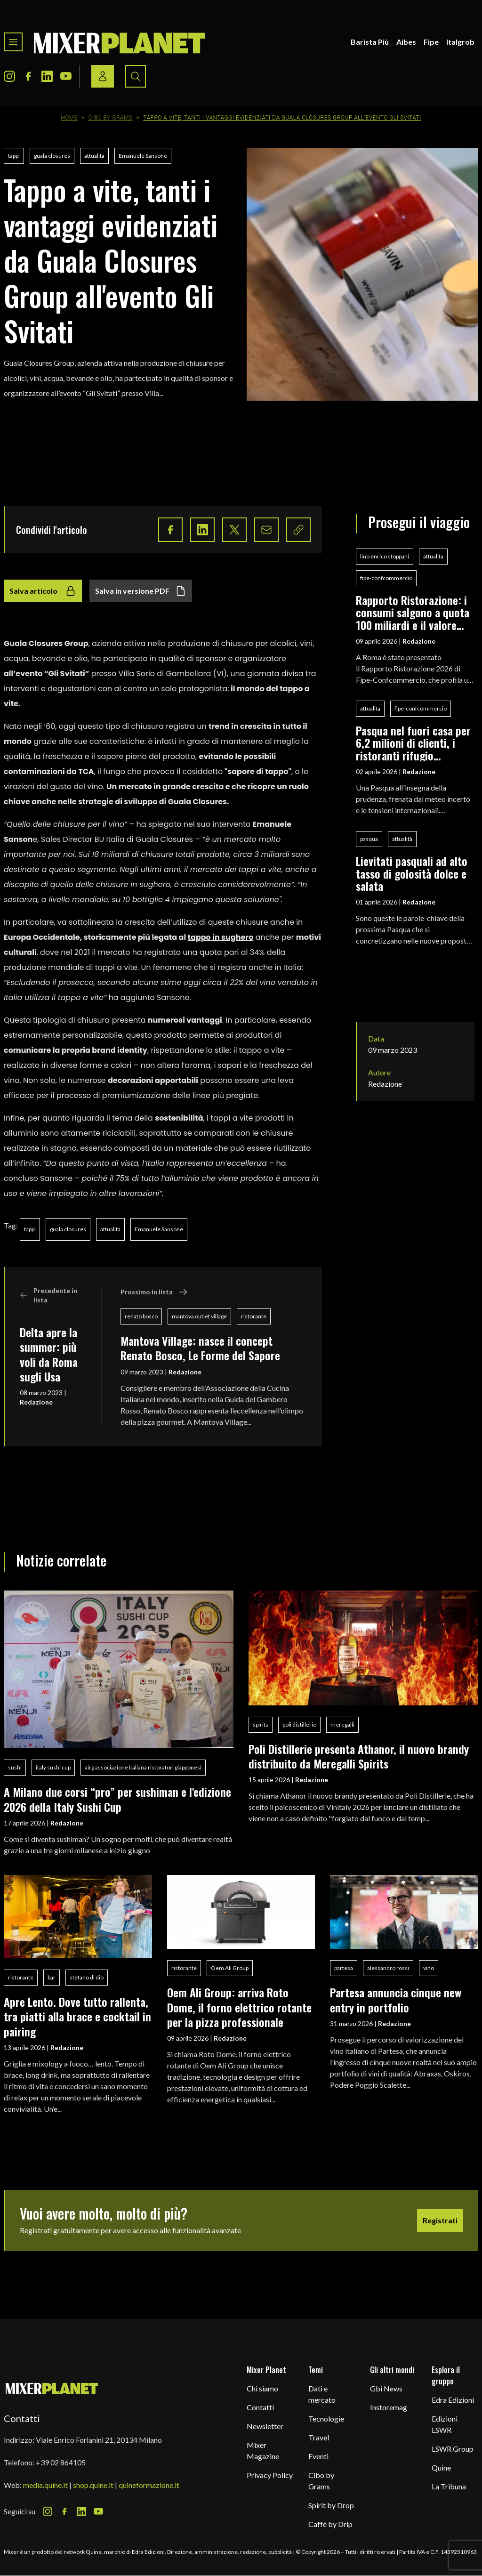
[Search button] (135, 76)
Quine (441, 2467)
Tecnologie (326, 2418)
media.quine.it (45, 2484)
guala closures (52, 155)
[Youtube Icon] (66, 76)
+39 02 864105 (61, 2462)
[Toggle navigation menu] (13, 41)
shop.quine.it (93, 2484)
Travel (318, 2437)
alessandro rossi (388, 1967)
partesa (343, 1967)
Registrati (440, 2220)
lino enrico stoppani (384, 556)
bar (52, 1977)
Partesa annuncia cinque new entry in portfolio (395, 1999)
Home (69, 117)
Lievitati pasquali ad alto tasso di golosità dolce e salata (411, 873)
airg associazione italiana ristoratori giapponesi (143, 1767)
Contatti (260, 2407)
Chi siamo (262, 2388)
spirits (260, 1724)
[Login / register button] (102, 76)
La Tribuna (449, 2486)
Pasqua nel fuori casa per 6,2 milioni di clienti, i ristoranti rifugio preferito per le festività (413, 742)
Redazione (36, 1402)
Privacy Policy (270, 2475)
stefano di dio (87, 1977)
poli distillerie (299, 1724)
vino (428, 1967)
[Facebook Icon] (28, 76)
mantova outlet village (199, 1316)
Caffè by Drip (330, 2523)
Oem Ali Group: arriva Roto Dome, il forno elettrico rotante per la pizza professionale (239, 2007)
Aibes (406, 41)
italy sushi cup (53, 1767)
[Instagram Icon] (9, 76)
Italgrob (460, 41)
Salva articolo (42, 591)
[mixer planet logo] (52, 2387)
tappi (14, 155)
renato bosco (141, 1316)
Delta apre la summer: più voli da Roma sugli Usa (49, 1354)
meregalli (342, 1724)
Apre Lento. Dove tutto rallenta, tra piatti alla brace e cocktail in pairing (77, 2016)
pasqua (369, 838)
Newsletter (265, 2426)
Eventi (318, 2456)
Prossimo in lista (154, 1292)
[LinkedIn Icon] (47, 76)
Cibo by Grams (110, 117)
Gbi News (386, 2388)
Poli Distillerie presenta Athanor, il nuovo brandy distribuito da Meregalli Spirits (359, 1756)
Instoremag (388, 2407)
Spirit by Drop (331, 2505)
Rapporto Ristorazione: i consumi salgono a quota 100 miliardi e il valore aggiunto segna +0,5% (412, 612)
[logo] (119, 42)
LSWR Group (453, 2448)
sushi (15, 1767)
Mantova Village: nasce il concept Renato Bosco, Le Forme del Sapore (200, 1348)
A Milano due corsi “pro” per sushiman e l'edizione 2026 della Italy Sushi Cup (117, 1799)
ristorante (253, 1316)
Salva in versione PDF (140, 591)
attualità (94, 155)
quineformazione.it (149, 2484)
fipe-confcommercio (386, 577)
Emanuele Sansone (143, 155)
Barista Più (370, 41)
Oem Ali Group (230, 1967)
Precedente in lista (48, 1295)
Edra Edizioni (453, 2399)
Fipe (431, 41)
